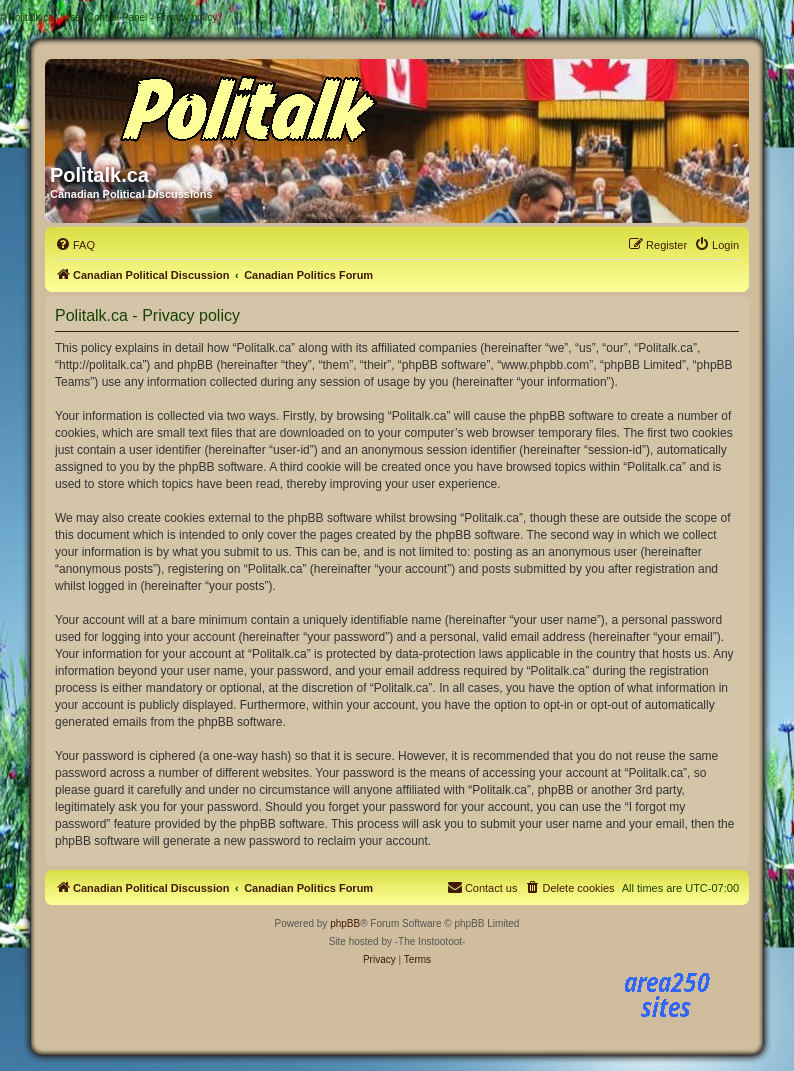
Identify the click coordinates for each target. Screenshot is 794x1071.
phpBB (345, 923)
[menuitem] (75, 245)
